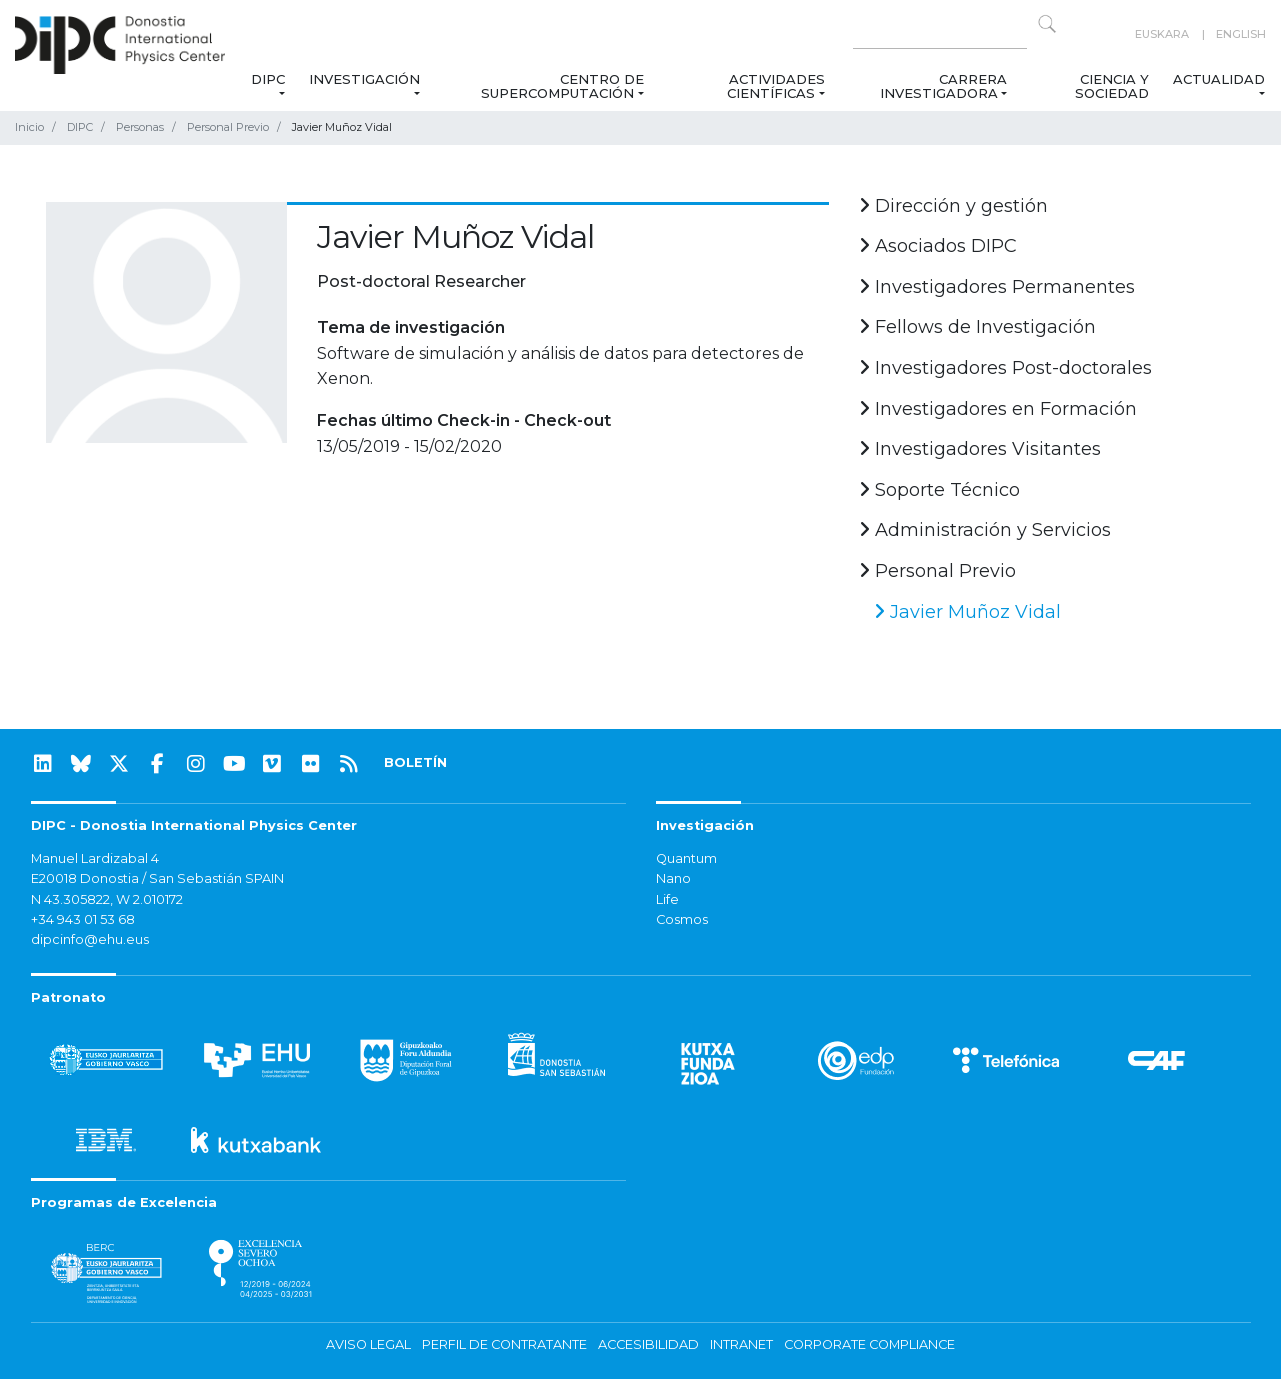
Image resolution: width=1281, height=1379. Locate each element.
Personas (140, 127)
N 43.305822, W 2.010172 (107, 899)
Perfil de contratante (504, 1344)
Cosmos (682, 919)
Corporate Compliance (869, 1344)
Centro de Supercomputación (562, 86)
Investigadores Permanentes (997, 287)
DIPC (268, 79)
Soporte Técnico (939, 490)
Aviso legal (368, 1344)
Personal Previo (228, 127)
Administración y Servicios (985, 530)
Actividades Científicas (775, 86)
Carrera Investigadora (943, 86)
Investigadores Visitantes (980, 449)
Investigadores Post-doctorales (1005, 368)
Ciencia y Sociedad (1112, 86)
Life (667, 899)
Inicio (29, 127)
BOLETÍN (415, 762)
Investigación (364, 79)
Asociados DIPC (938, 246)
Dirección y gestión (953, 206)
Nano (673, 878)
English (1241, 34)
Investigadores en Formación (998, 409)
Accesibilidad (648, 1344)
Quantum (686, 858)
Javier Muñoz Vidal (967, 612)
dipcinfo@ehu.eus (90, 939)
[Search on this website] (940, 34)
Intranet (741, 1344)
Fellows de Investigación (977, 327)
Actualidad (1219, 79)
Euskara (1162, 34)
